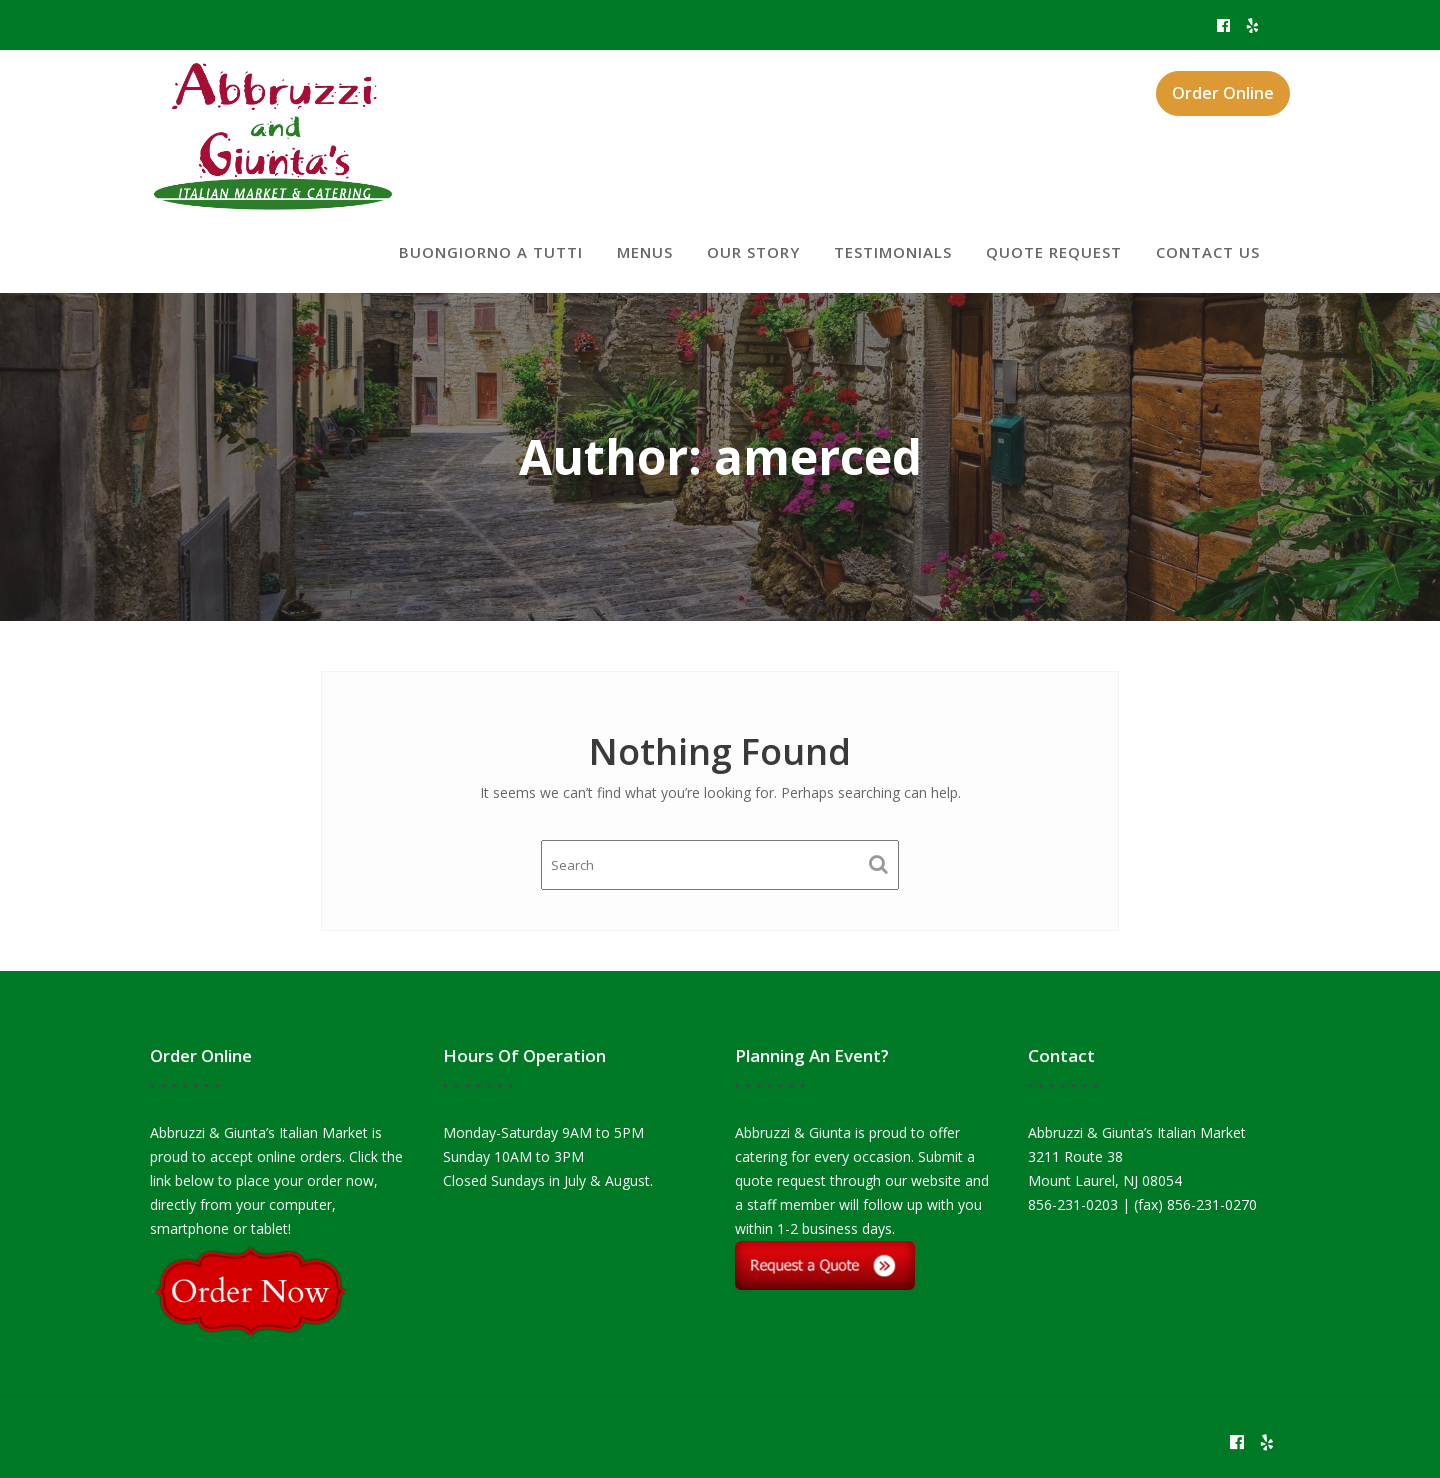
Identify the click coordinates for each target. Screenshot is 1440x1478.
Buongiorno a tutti (491, 252)
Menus (645, 252)
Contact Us (1208, 252)
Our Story (753, 252)
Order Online (1223, 93)
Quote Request (1054, 252)
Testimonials (893, 252)
